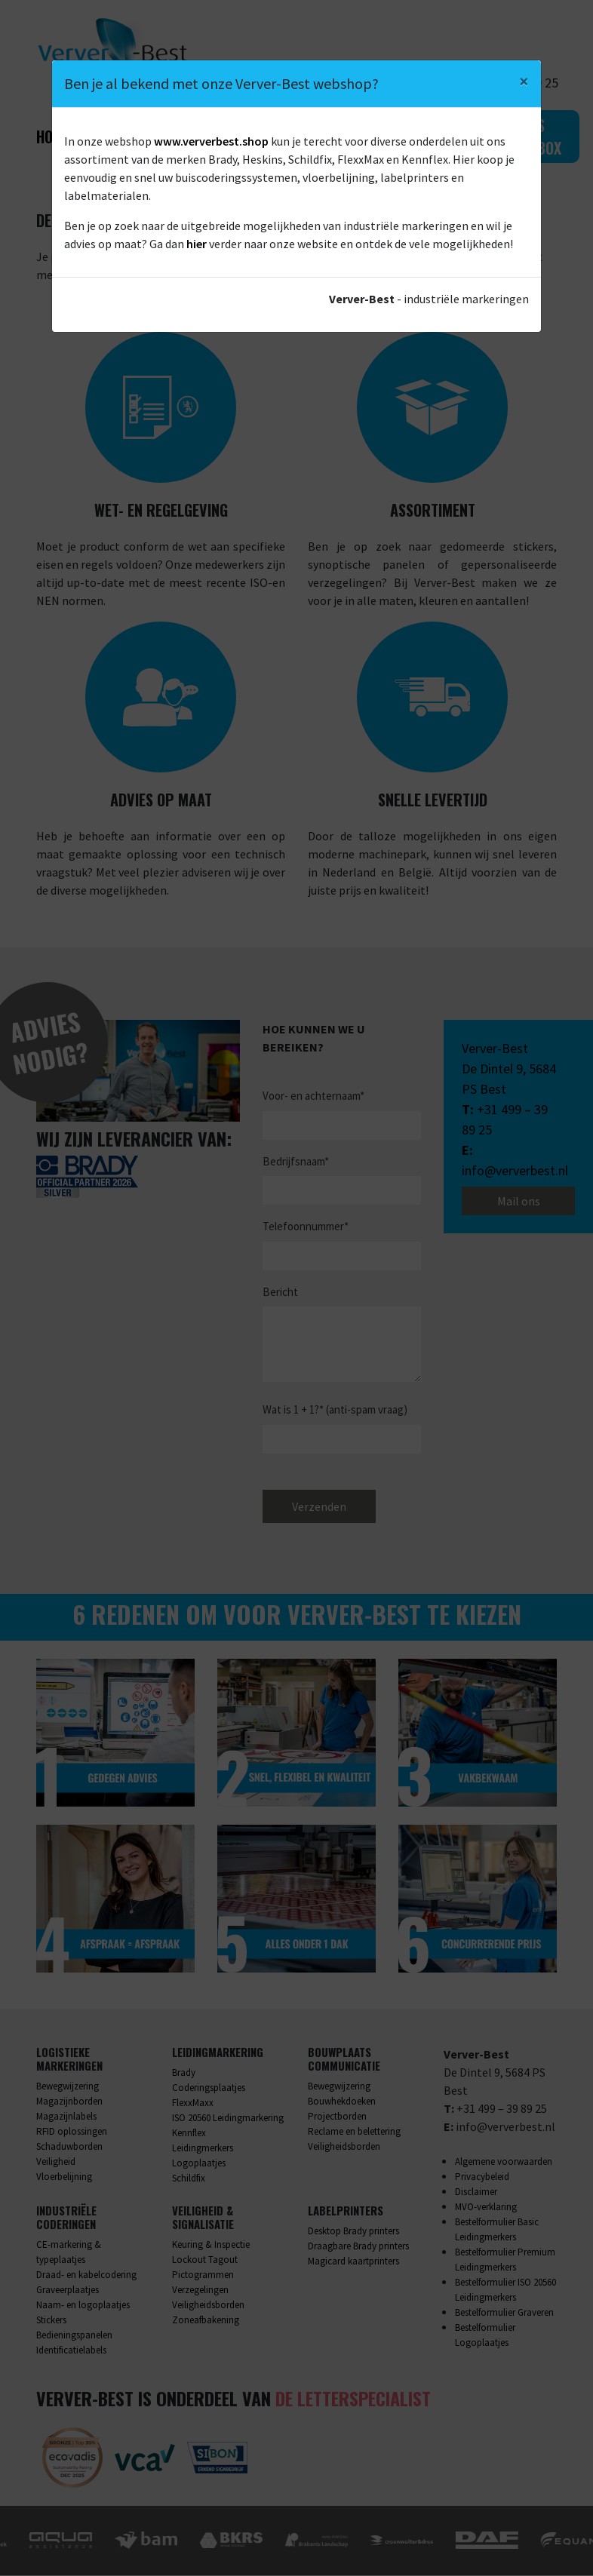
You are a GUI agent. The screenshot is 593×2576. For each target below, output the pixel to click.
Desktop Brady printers (353, 2231)
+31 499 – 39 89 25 (501, 2109)
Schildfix (188, 2178)
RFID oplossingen (71, 2132)
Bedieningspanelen (74, 2335)
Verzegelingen (200, 2290)
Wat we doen (134, 137)
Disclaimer (476, 2192)
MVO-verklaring (486, 2207)
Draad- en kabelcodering (86, 2275)
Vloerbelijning (64, 2177)
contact (450, 275)
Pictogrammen (203, 2275)
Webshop (335, 137)
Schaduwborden (69, 2147)
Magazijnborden (69, 2101)
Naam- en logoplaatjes (83, 2305)
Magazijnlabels (66, 2117)
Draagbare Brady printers (358, 2246)
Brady (183, 2073)
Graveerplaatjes (67, 2290)
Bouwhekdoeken (342, 2101)
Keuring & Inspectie (211, 2245)
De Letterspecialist (353, 2398)
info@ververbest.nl (515, 1171)
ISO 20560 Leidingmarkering (228, 2118)
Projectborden (337, 2117)
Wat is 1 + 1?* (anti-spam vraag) (335, 1410)
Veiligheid (55, 2162)
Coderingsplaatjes (208, 2088)
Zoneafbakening (205, 2320)
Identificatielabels (71, 2350)
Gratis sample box (522, 137)
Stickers (51, 2320)
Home (53, 137)
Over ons (240, 137)
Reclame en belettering (354, 2132)
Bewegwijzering (67, 2086)
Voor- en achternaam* (313, 1096)
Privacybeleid (482, 2177)
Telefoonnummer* (306, 1227)
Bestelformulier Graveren (504, 2313)
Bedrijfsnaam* (296, 1161)
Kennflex (189, 2133)
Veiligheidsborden (344, 2147)
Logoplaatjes (199, 2163)
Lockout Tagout (205, 2260)
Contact (416, 137)
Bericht (280, 1292)
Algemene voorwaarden (503, 2162)
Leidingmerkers (202, 2148)
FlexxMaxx (193, 2103)
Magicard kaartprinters (353, 2261)
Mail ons (518, 1201)
